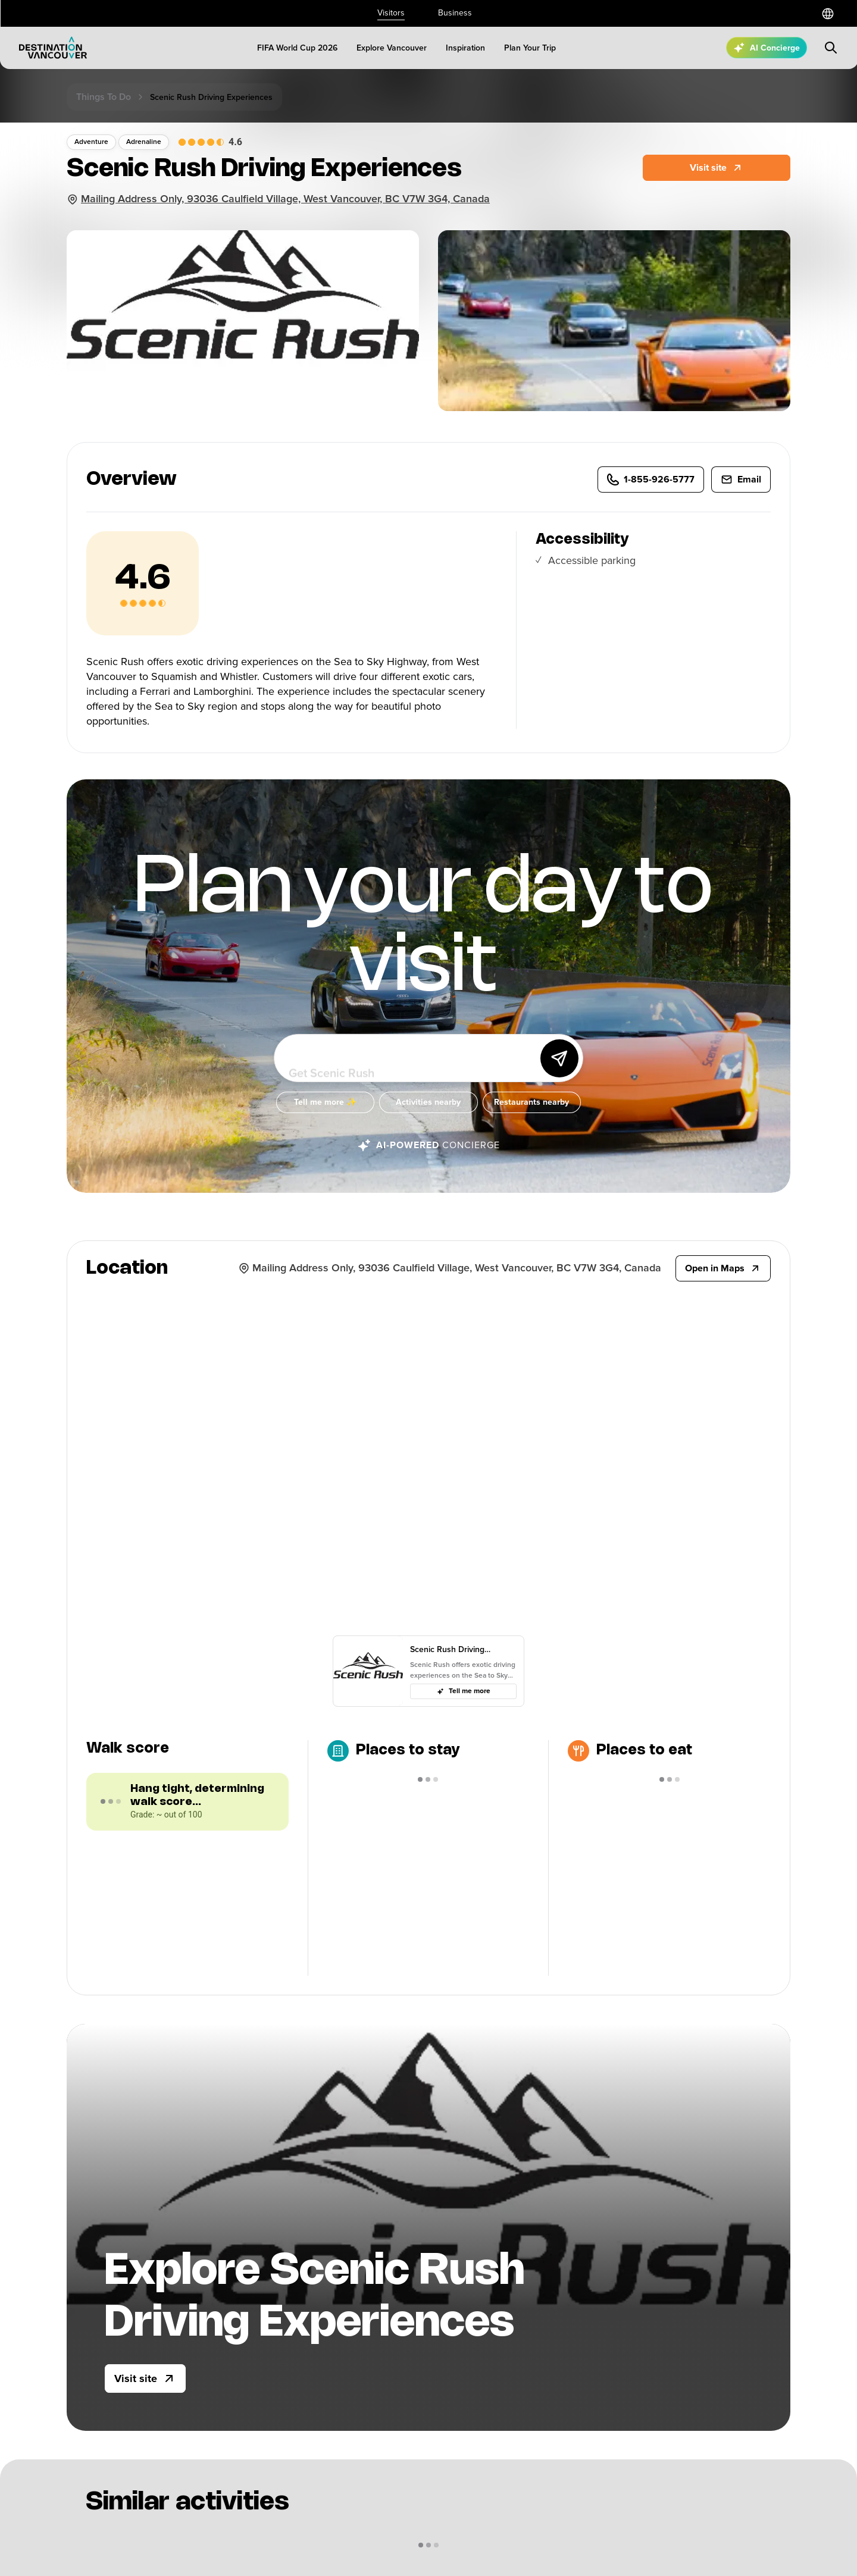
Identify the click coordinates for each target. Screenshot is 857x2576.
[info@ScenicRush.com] (741, 491)
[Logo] (53, 47)
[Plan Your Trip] (530, 48)
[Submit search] (831, 47)
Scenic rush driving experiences (211, 97)
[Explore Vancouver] (391, 48)
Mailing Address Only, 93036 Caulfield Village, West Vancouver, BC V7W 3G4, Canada (285, 198)
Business (455, 13)
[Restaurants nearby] (532, 1113)
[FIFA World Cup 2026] (297, 48)
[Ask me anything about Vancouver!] (411, 1070)
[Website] (716, 168)
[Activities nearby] (428, 1113)
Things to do (103, 97)
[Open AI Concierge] (766, 47)
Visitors (391, 13)
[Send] (559, 1070)
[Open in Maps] (723, 1268)
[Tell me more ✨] (325, 1113)
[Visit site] (145, 2378)
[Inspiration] (465, 48)
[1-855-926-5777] (651, 491)
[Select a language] (828, 14)
